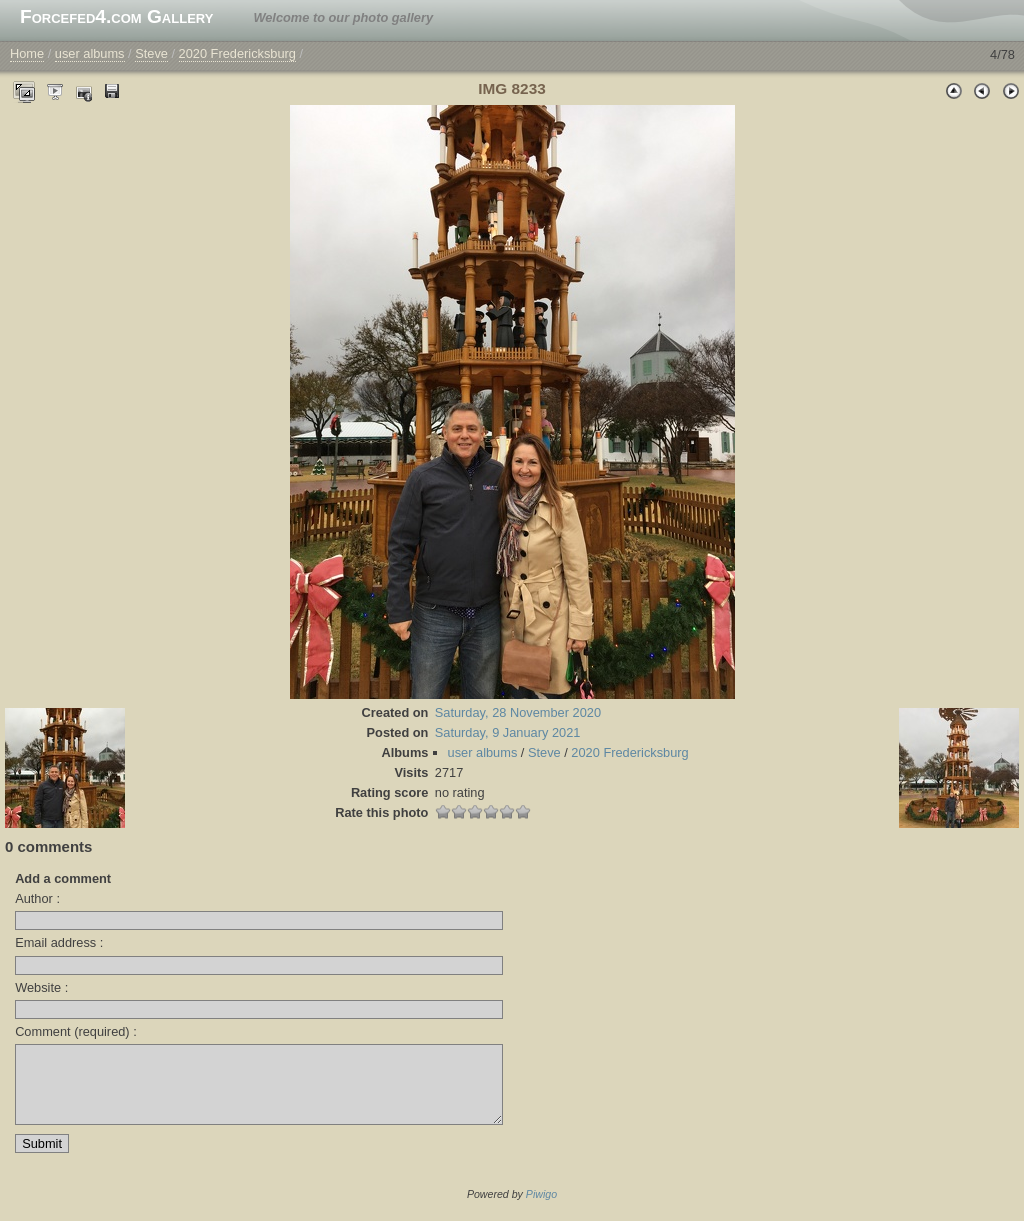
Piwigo (541, 1209)
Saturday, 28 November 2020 (518, 712)
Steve (151, 53)
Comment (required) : (76, 1031)
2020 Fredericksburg (237, 53)
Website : (41, 987)
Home (27, 53)
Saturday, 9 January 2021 (508, 732)
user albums (90, 53)
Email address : (59, 942)
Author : (37, 898)
